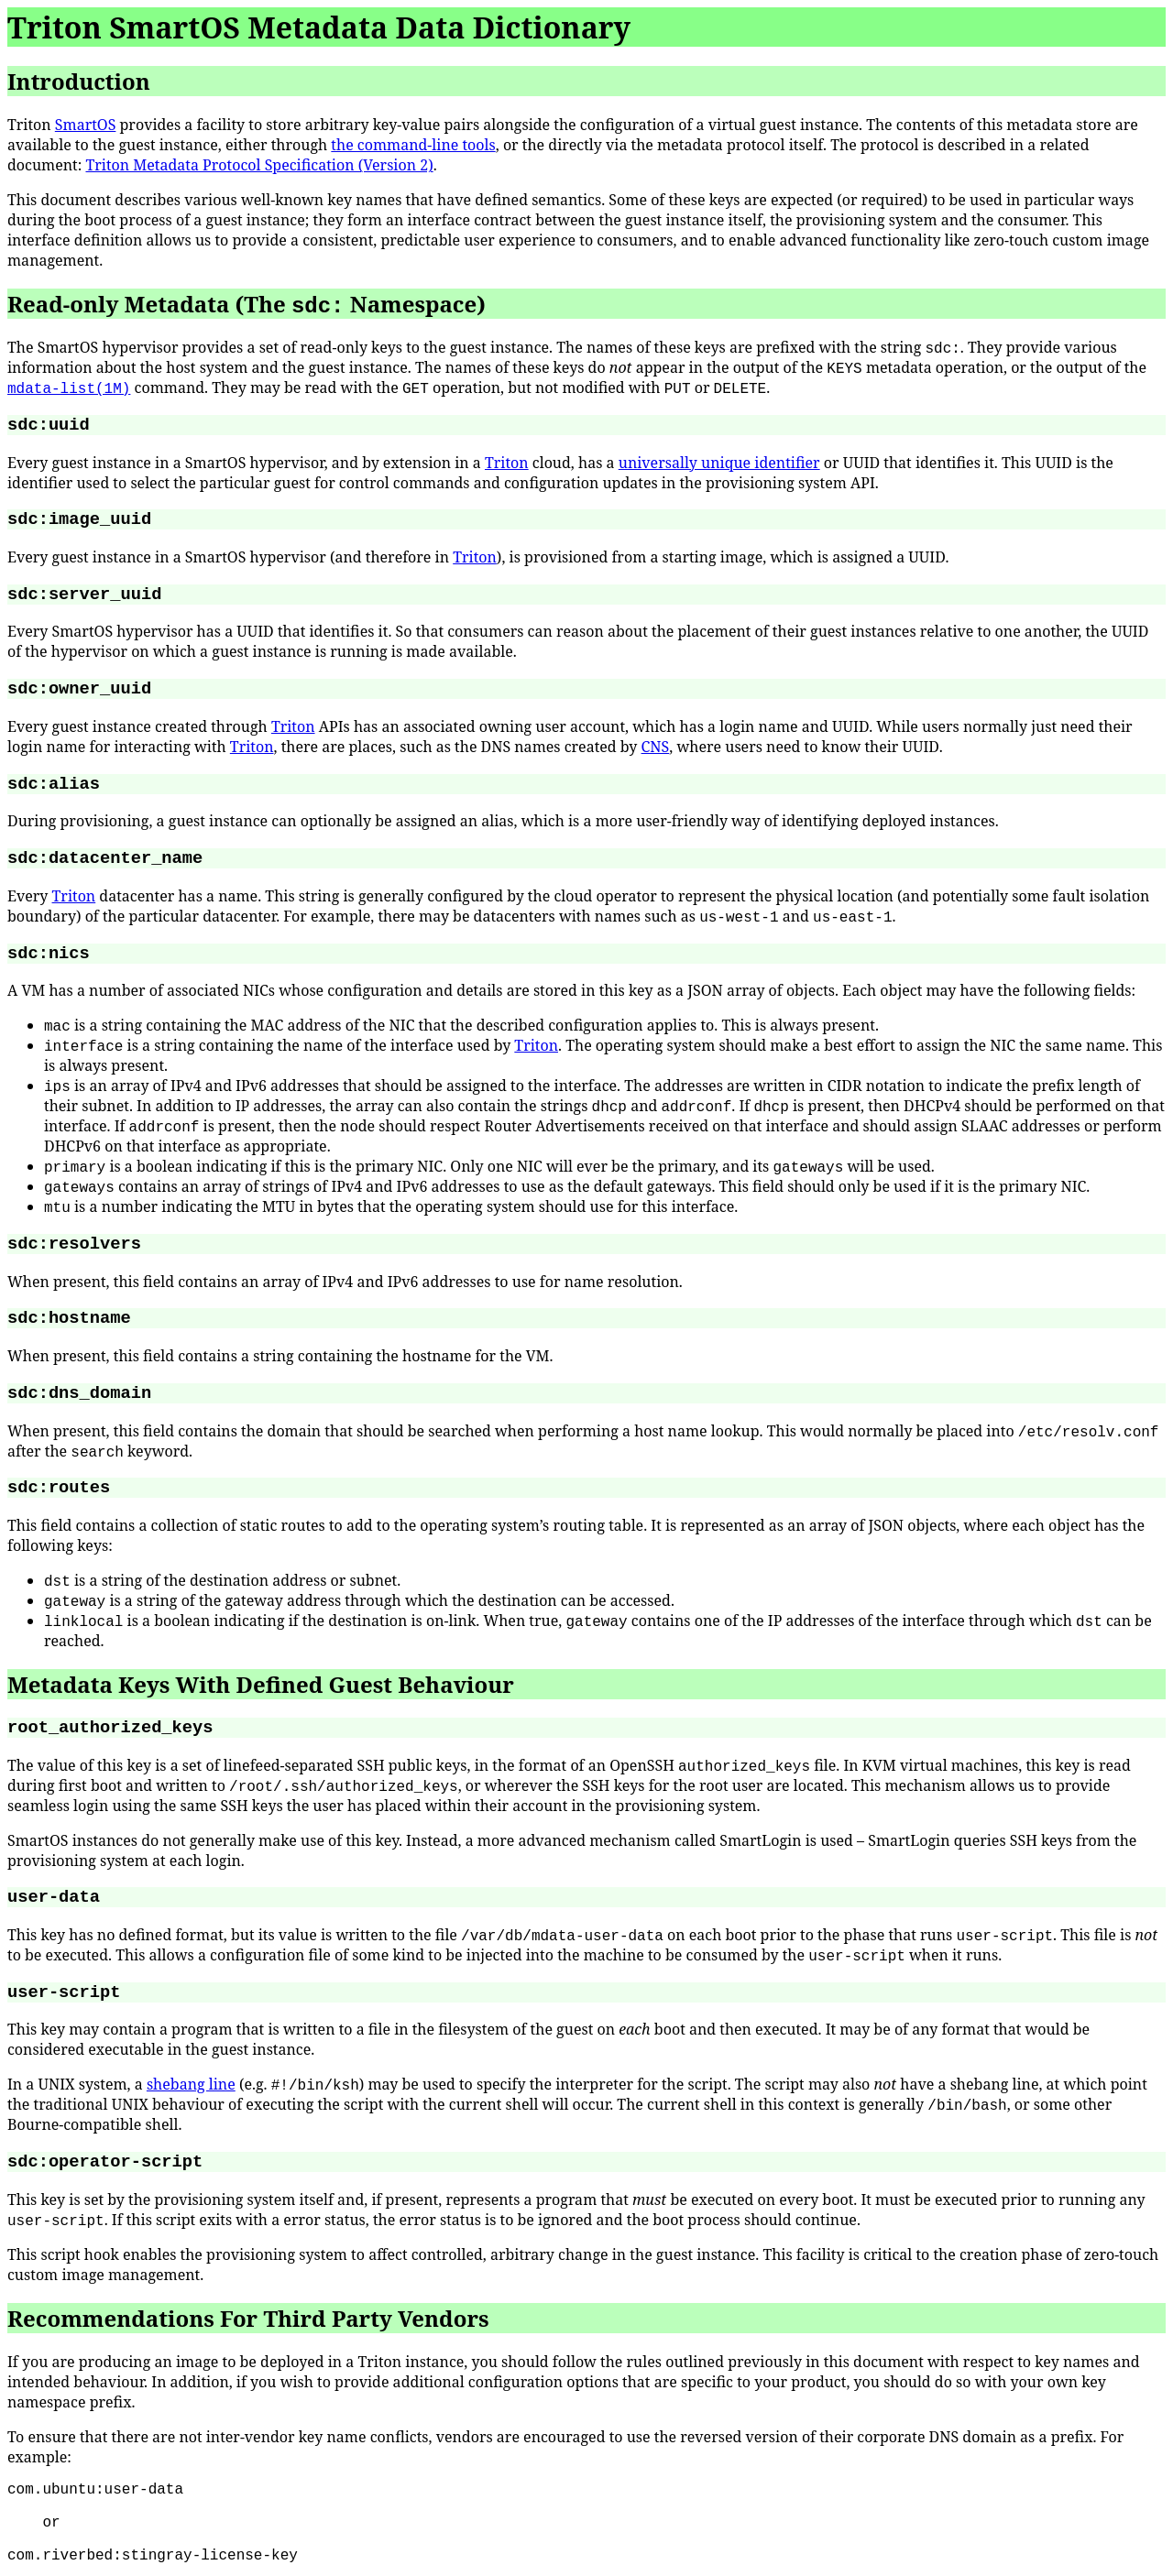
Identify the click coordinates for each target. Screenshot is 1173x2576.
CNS (655, 747)
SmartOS (85, 125)
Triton (507, 463)
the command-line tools (413, 145)
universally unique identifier (719, 463)
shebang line (191, 2084)
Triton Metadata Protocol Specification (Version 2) (259, 165)
